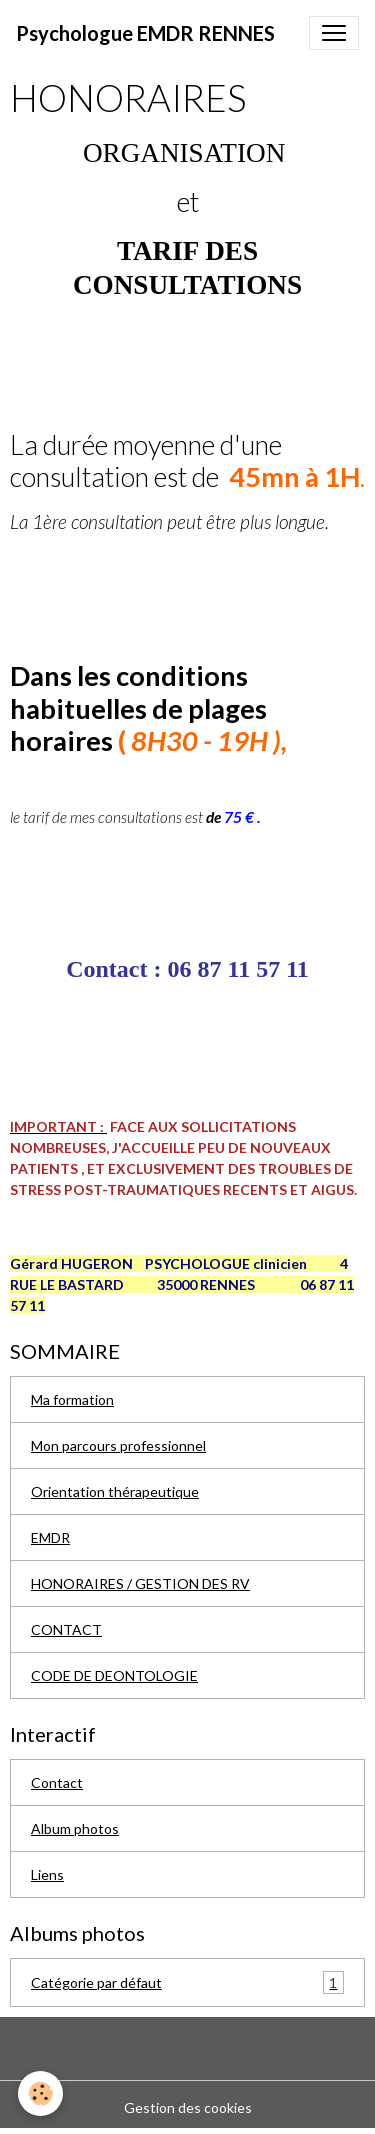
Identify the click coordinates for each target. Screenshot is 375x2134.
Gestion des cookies (188, 2107)
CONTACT (66, 1629)
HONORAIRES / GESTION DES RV (140, 1583)
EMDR (50, 1537)
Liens (47, 1874)
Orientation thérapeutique (115, 1491)
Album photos (75, 1828)
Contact (57, 1782)
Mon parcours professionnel (118, 1445)
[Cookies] (40, 2093)
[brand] (145, 33)
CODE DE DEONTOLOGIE (114, 1675)
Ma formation (72, 1399)
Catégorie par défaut (187, 1982)
